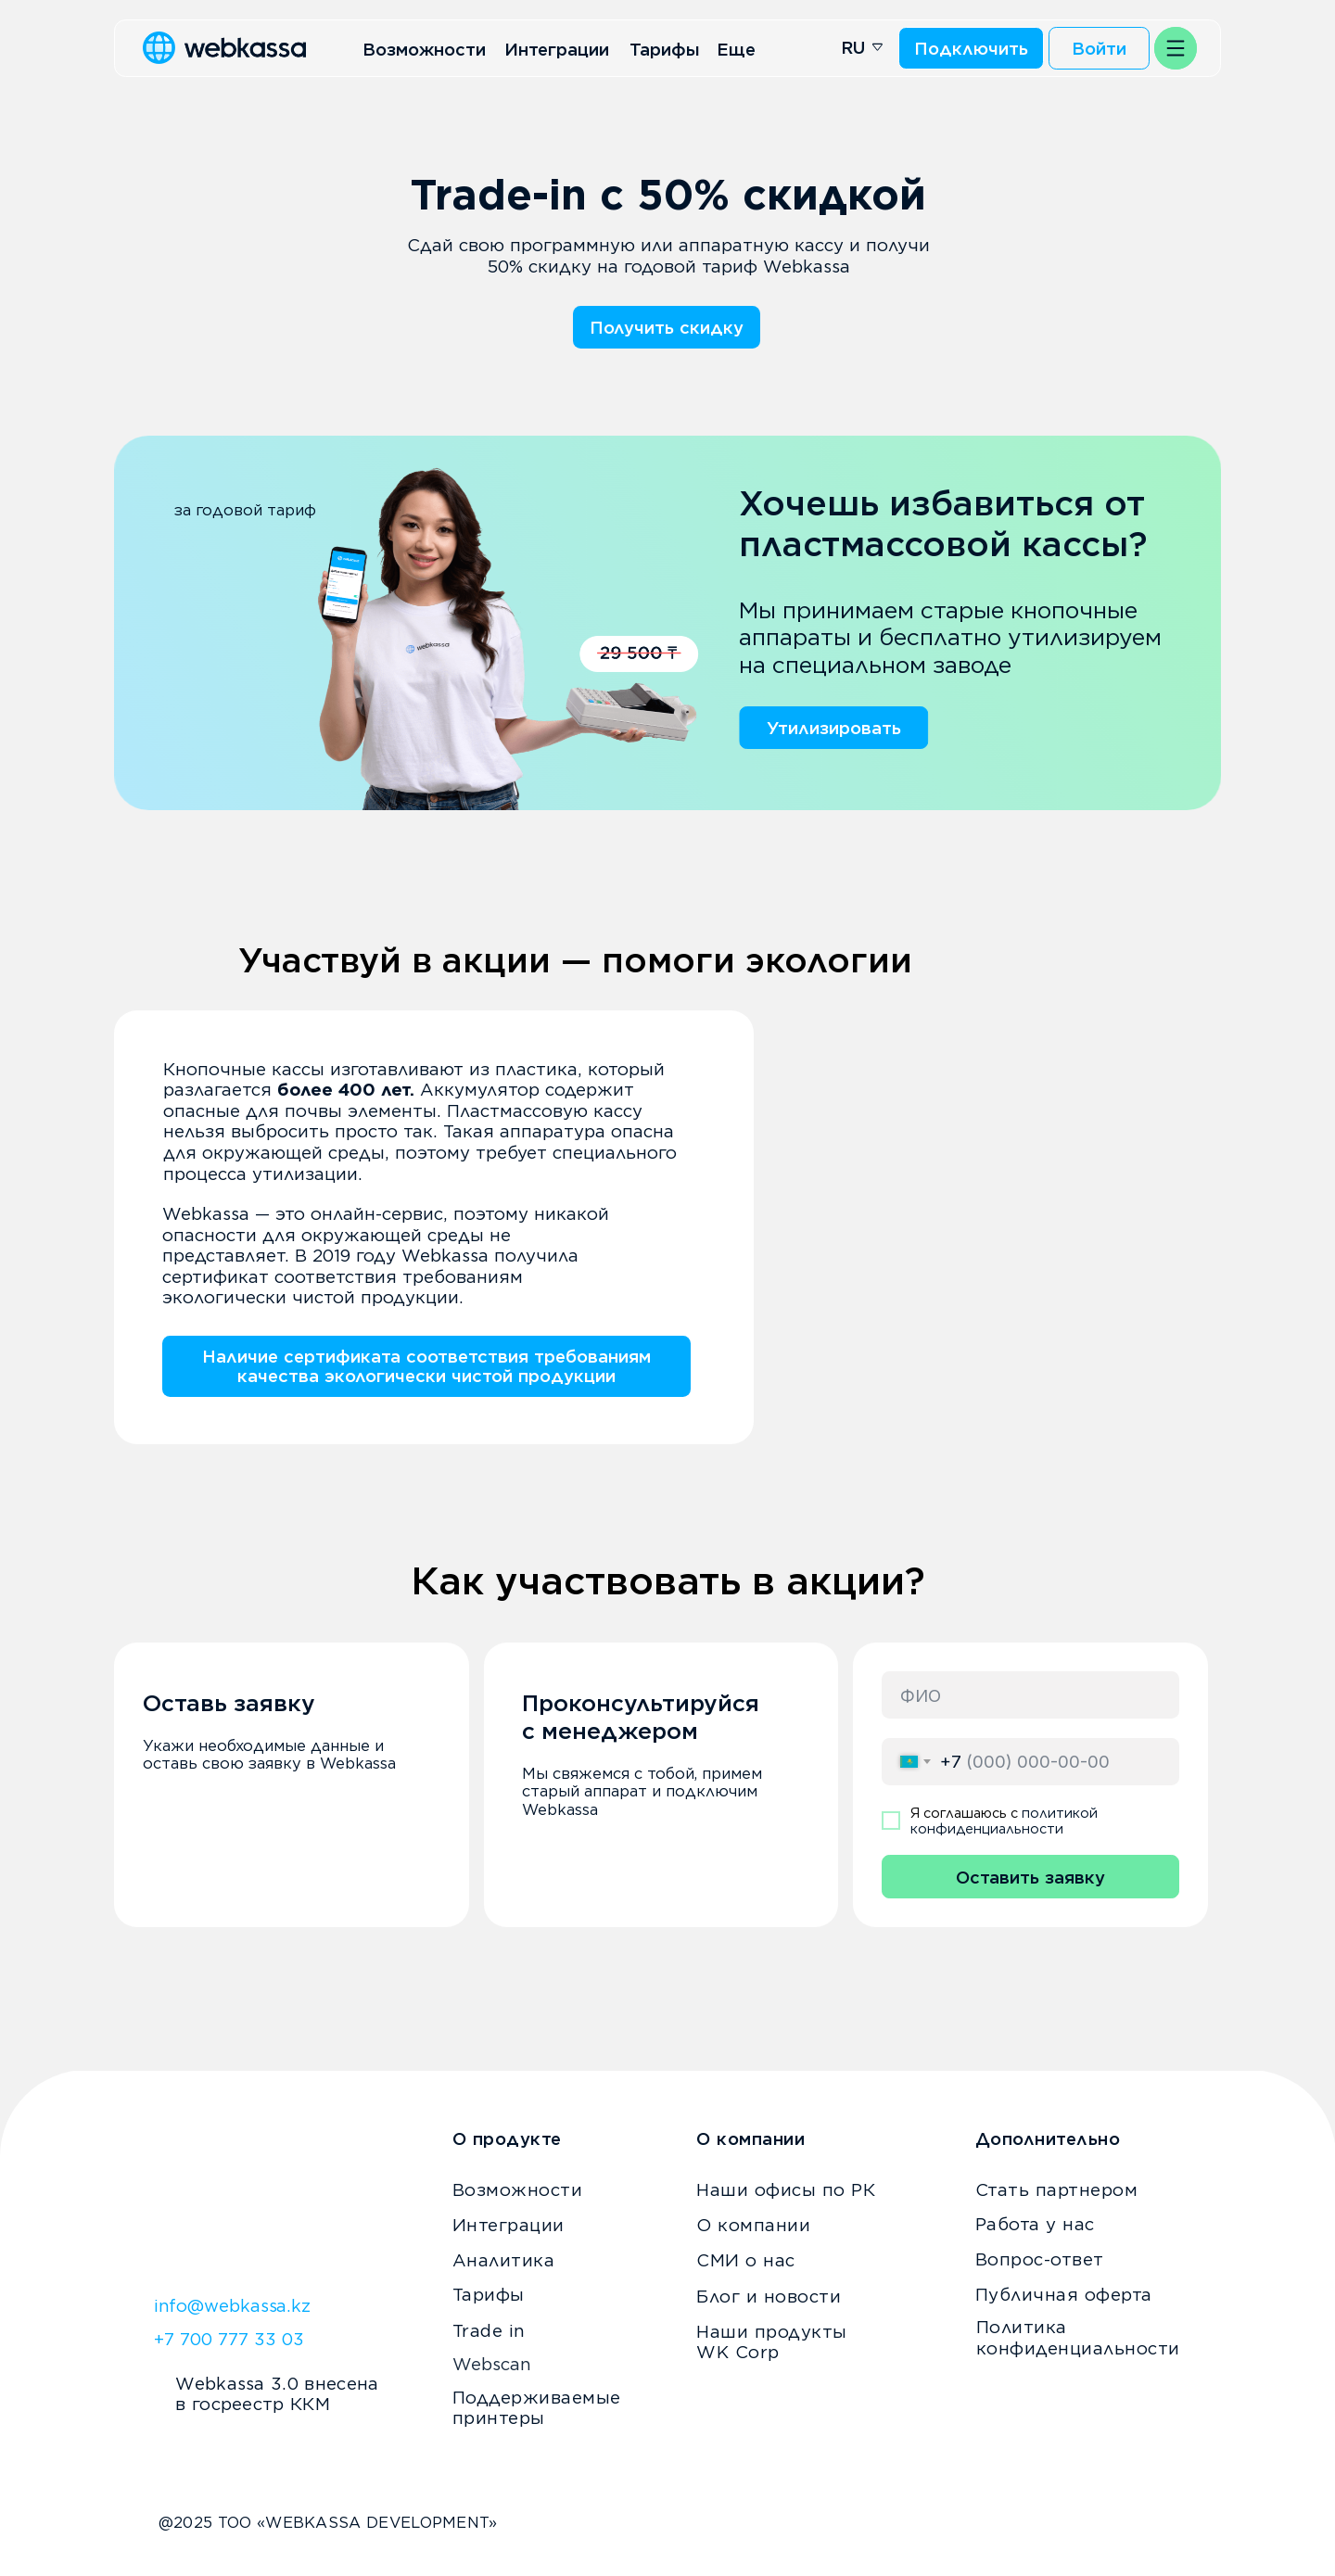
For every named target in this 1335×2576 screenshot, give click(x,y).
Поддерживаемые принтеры (536, 2408)
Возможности (424, 49)
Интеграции (556, 49)
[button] (1175, 48)
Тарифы (664, 49)
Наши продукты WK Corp (771, 2342)
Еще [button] (736, 49)
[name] (1030, 1695)
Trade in (489, 2330)
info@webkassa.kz (232, 2305)
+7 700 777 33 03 (229, 2339)
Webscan (491, 2364)
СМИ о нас (745, 2260)
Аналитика (503, 2260)
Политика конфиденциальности (1078, 2337)
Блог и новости (768, 2296)
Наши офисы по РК (785, 2189)
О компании (753, 2224)
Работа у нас (1035, 2224)
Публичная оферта (1063, 2294)
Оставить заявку (1030, 1877)
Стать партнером (1056, 2189)
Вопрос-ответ (1039, 2259)
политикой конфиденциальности (1004, 1820)
